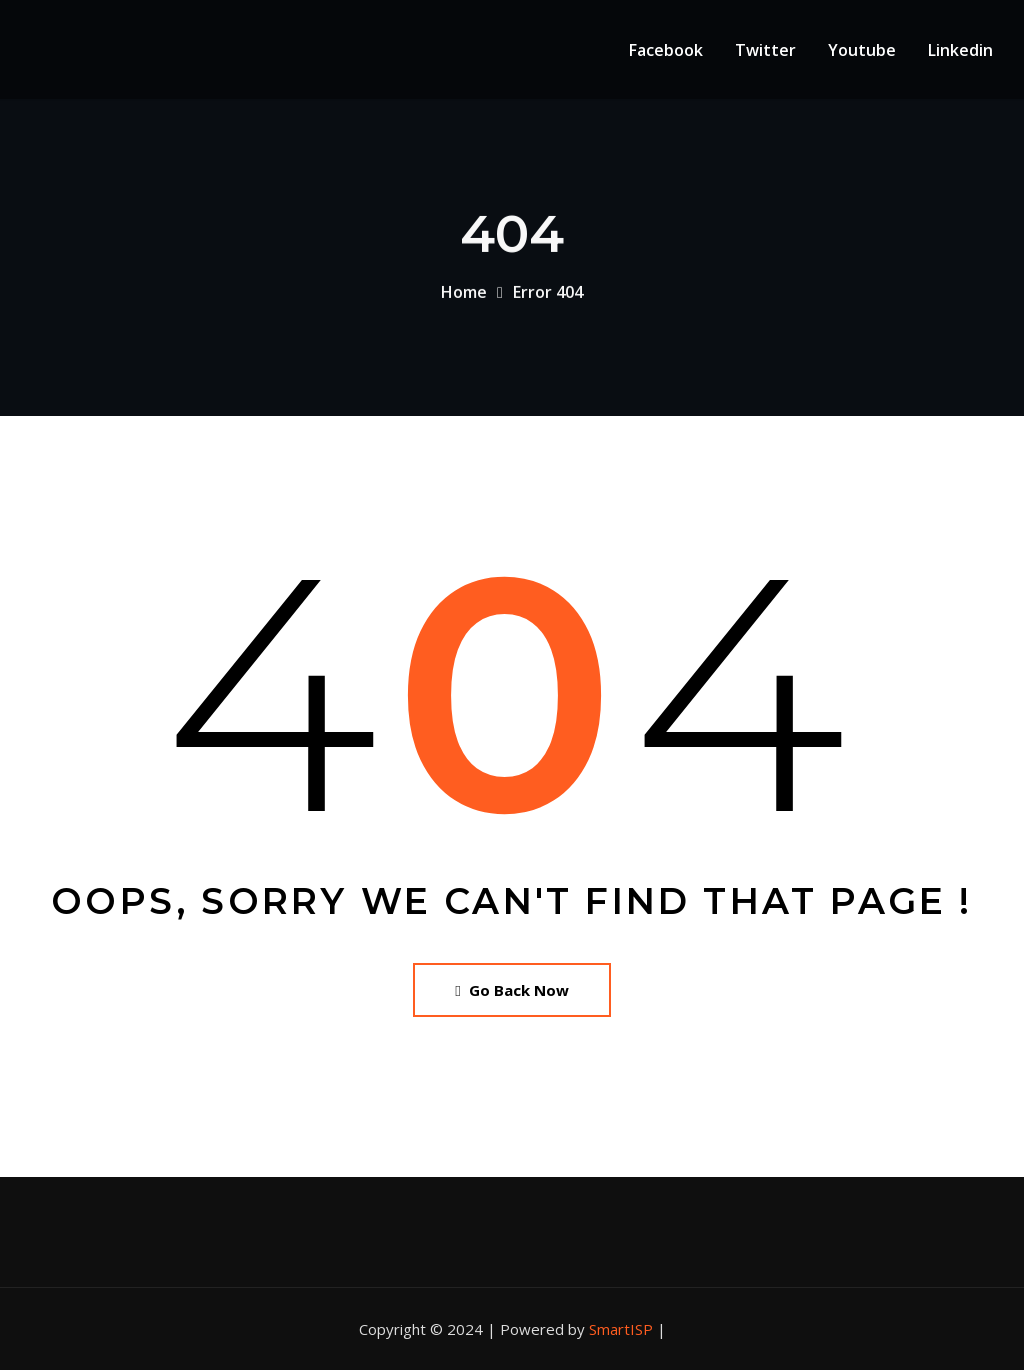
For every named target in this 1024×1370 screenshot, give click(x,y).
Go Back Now (511, 990)
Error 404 (548, 298)
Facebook (666, 50)
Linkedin (960, 50)
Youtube (862, 50)
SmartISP (621, 1329)
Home (464, 298)
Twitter (765, 50)
